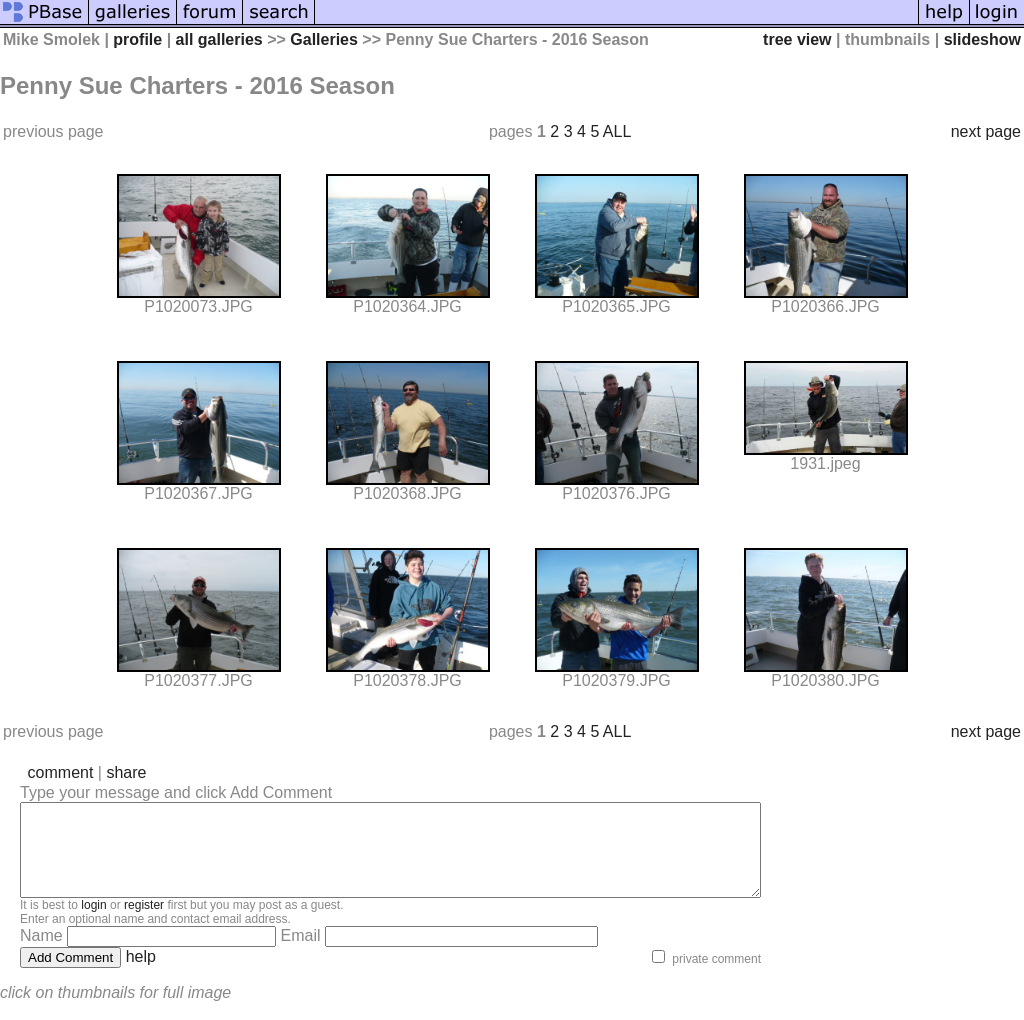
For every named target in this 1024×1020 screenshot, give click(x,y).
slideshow (982, 39)
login (93, 923)
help (141, 974)
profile (137, 39)
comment (61, 772)
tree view (797, 39)
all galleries (219, 39)
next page (986, 131)
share (126, 772)
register (144, 923)
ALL (617, 131)
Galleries (324, 39)
